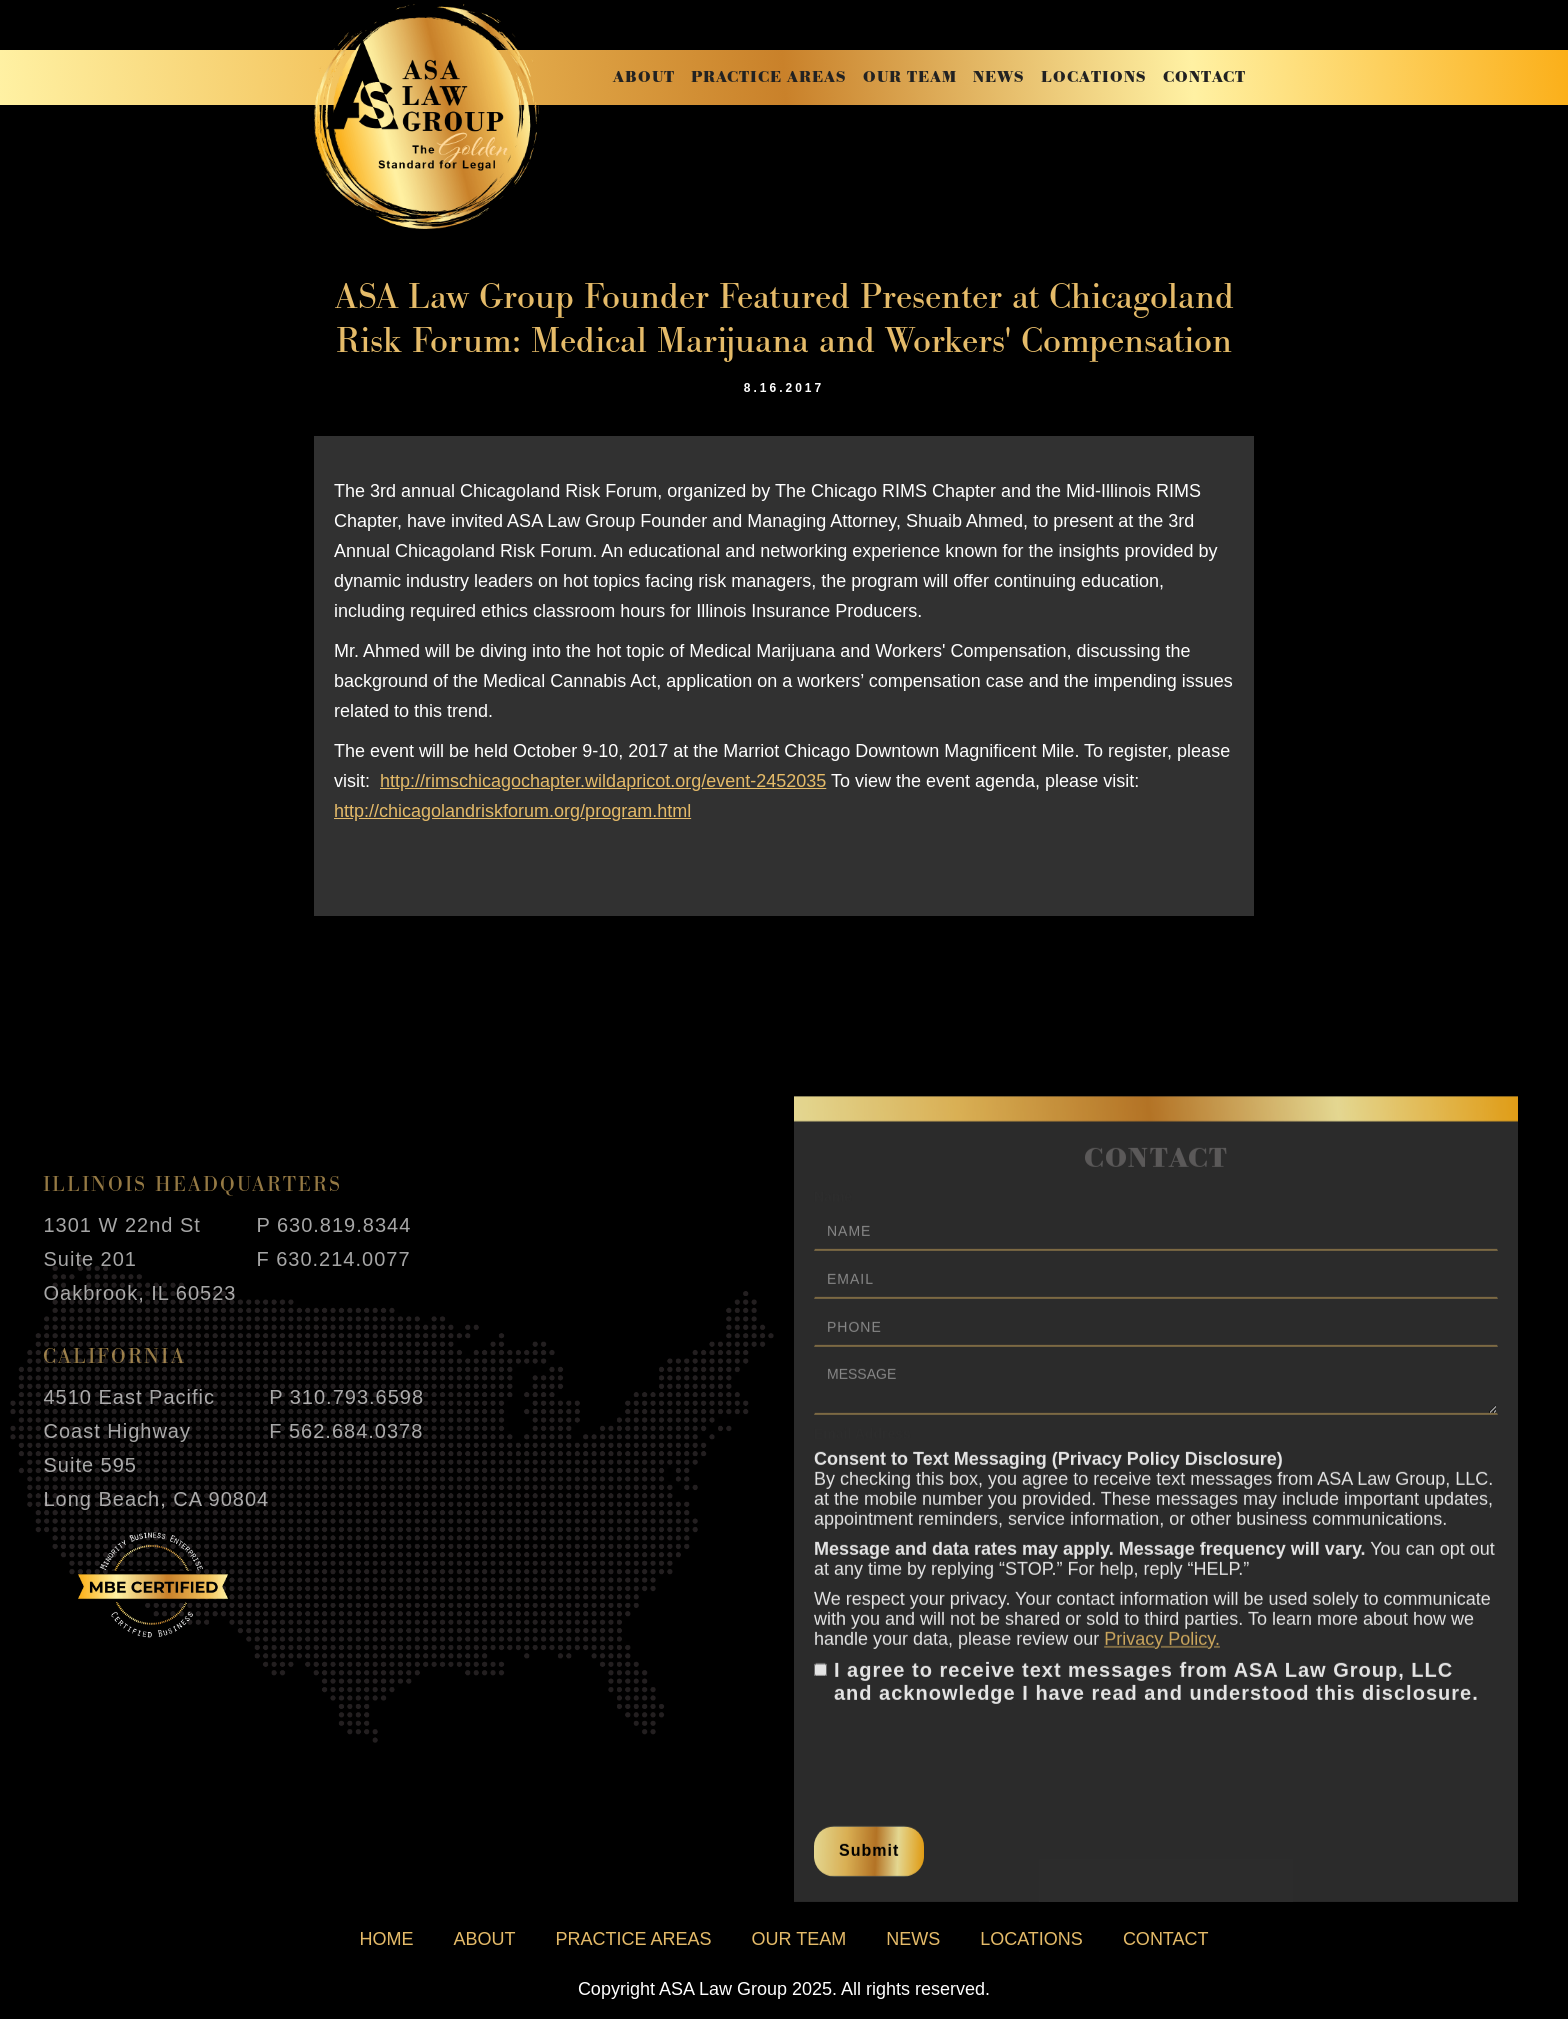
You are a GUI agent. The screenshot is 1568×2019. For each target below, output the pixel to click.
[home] (426, 116)
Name (833, 1207)
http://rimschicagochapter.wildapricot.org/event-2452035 (603, 781)
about (644, 77)
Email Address (862, 1444)
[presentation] (966, 1759)
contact (1204, 77)
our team (910, 77)
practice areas (769, 77)
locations (1094, 77)
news (999, 77)
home (386, 1939)
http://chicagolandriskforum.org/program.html (512, 811)
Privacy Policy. (1162, 1649)
